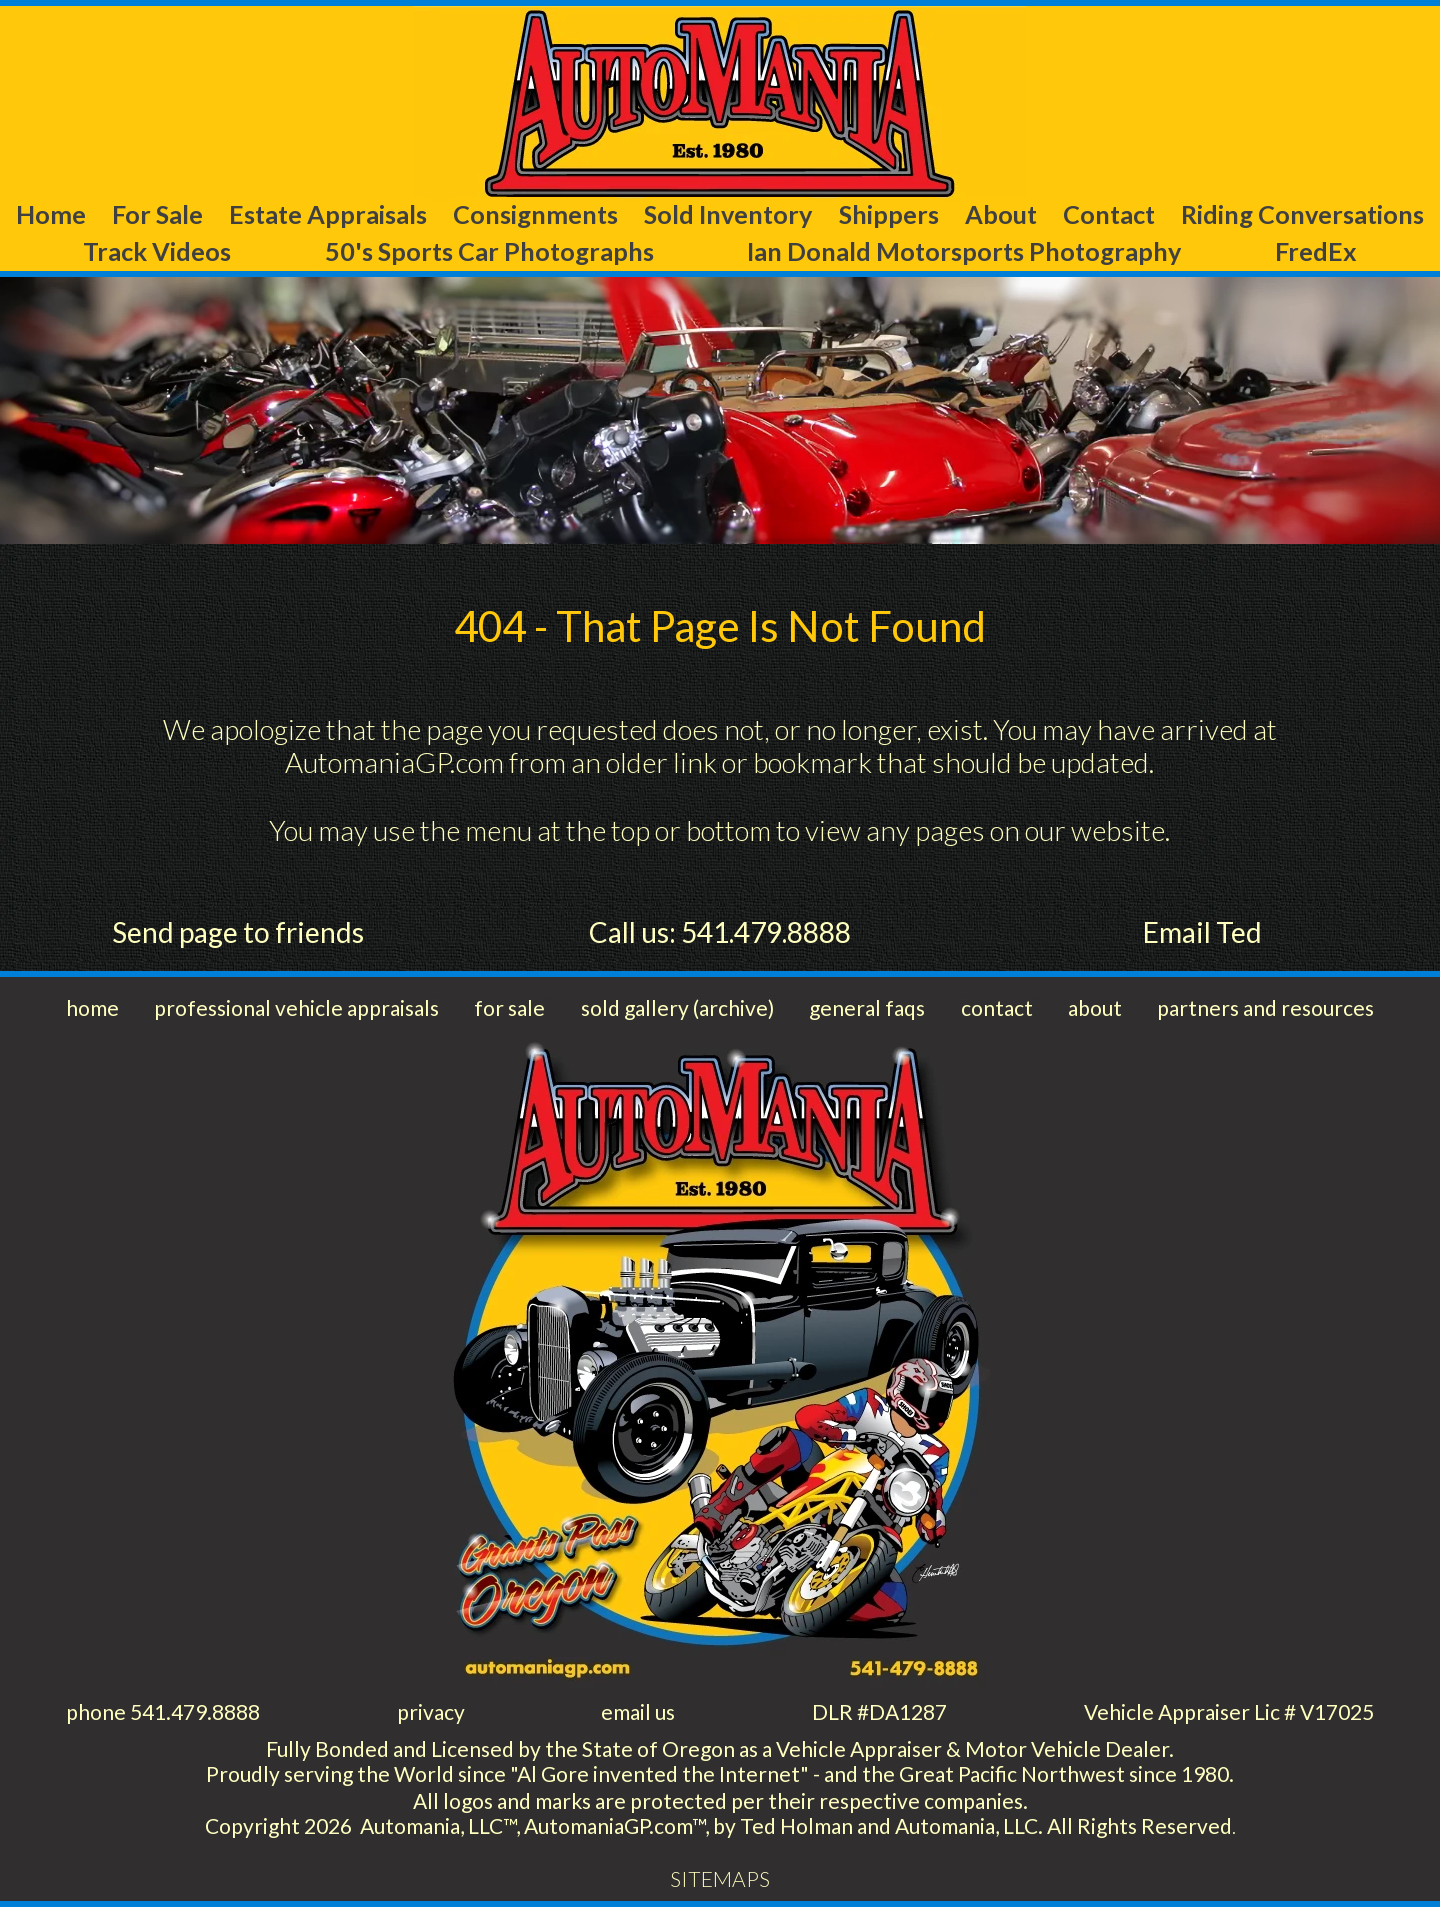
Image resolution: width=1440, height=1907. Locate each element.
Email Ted (1202, 932)
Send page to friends (238, 932)
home (92, 1007)
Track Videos (157, 251)
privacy (431, 1711)
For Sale (157, 214)
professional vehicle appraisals (296, 1007)
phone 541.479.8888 (163, 1711)
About (1001, 214)
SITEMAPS (720, 1878)
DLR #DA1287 (879, 1711)
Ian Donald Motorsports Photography (964, 251)
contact (997, 1007)
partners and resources (1265, 1007)
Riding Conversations (1302, 214)
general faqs (867, 1007)
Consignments (535, 214)
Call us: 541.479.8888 (720, 932)
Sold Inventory (728, 214)
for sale (509, 1007)
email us (638, 1711)
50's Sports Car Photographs (489, 251)
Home (51, 214)
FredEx (1316, 251)
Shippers (889, 214)
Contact (1109, 214)
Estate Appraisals (328, 214)
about (1095, 1007)
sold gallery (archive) (677, 1007)
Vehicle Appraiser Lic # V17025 (1229, 1711)
